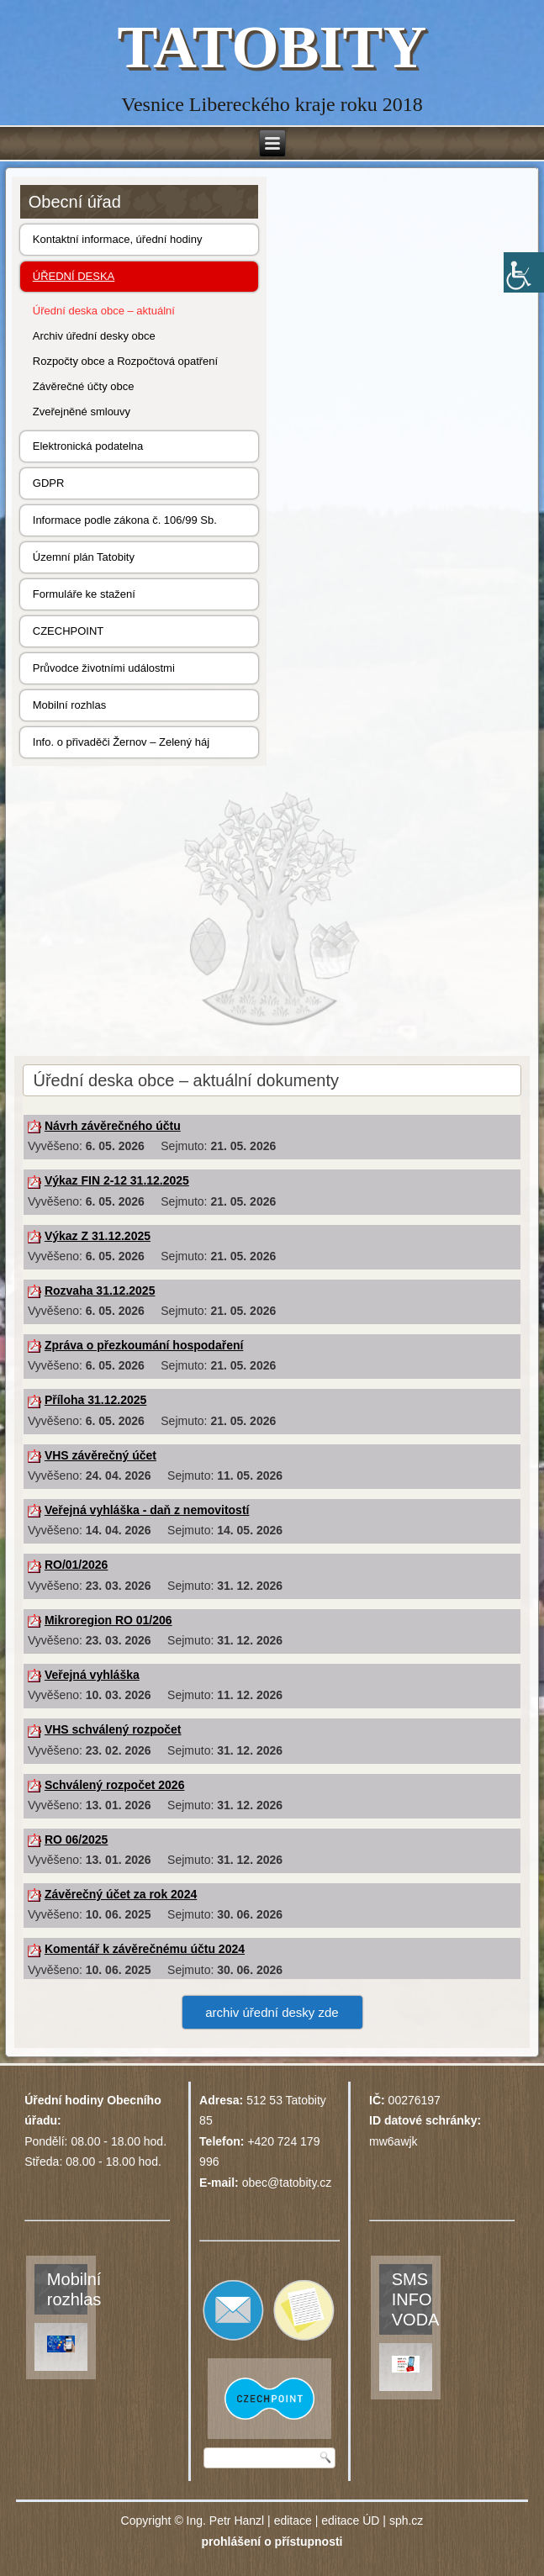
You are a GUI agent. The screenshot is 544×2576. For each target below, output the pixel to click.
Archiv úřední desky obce (94, 336)
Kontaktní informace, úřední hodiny (118, 239)
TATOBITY (271, 47)
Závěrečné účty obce (84, 386)
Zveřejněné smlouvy (81, 411)
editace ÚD (350, 2520)
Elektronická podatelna (88, 446)
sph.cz (406, 2520)
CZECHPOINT (68, 631)
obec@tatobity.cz (287, 2182)
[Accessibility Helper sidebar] (524, 272)
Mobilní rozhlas (69, 705)
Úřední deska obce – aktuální (104, 310)
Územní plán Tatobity (84, 557)
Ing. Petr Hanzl (226, 2520)
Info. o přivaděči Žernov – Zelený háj (121, 742)
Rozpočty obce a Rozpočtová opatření (125, 361)
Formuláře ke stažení (84, 594)
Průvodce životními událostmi (104, 668)
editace (293, 2520)
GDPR (49, 483)
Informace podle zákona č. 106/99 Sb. (125, 520)
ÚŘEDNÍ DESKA (74, 276)
